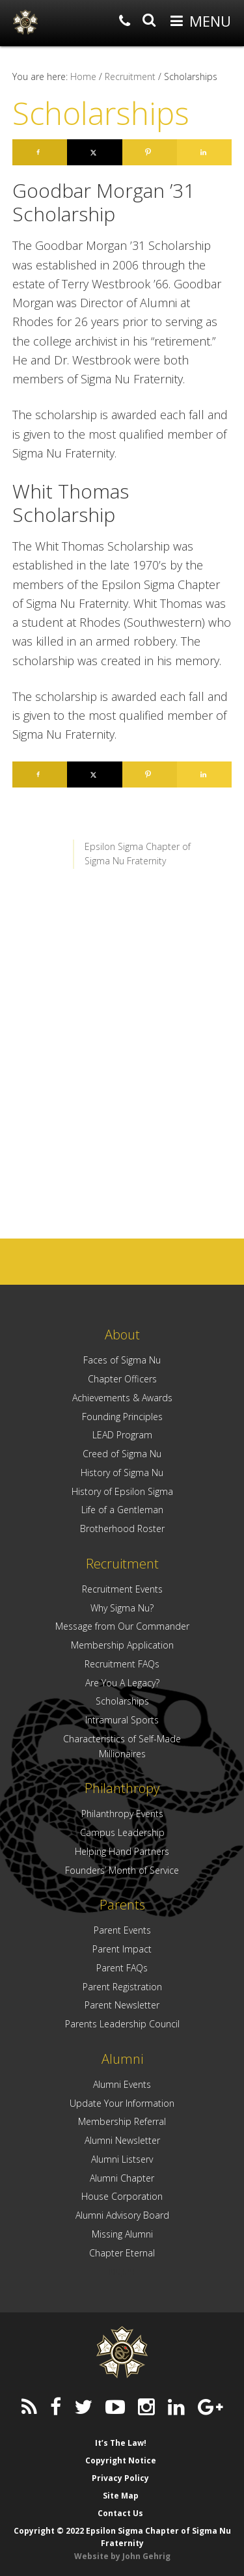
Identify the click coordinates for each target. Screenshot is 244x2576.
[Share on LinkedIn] (204, 152)
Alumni (122, 2059)
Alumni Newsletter (122, 2140)
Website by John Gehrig (122, 2556)
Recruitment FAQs (122, 1664)
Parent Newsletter (122, 2005)
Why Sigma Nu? (122, 1608)
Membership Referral (122, 2121)
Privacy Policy (120, 2478)
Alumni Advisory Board (122, 2215)
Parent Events (122, 1930)
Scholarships (122, 1701)
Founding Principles (122, 1416)
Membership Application (122, 1645)
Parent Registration (122, 1986)
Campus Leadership (122, 1832)
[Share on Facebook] (39, 152)
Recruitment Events (122, 1589)
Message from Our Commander (122, 1626)
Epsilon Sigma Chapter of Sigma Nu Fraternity (25, 22)
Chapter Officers (122, 1379)
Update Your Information (122, 2103)
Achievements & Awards (122, 1397)
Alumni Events (122, 2084)
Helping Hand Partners (122, 1851)
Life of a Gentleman (122, 1509)
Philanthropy (122, 1788)
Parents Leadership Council (122, 2024)
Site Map (121, 2495)
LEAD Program (122, 1435)
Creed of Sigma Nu (122, 1453)
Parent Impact (122, 1949)
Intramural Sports (122, 1720)
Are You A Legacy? (122, 1683)
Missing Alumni (122, 2234)
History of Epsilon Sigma (122, 1491)
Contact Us (120, 2513)
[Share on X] (94, 152)
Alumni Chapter (122, 2178)
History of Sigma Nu (122, 1472)
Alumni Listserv (122, 2159)
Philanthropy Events (122, 1813)
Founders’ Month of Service (122, 1870)
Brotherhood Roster (122, 1528)
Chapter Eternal (122, 2253)
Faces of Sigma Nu (122, 1360)
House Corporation (122, 2196)
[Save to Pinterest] (149, 152)
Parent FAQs (122, 1968)
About (122, 1334)
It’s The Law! (120, 2442)
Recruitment (122, 1563)
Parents (122, 1904)
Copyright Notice (120, 2460)
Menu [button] (210, 21)
